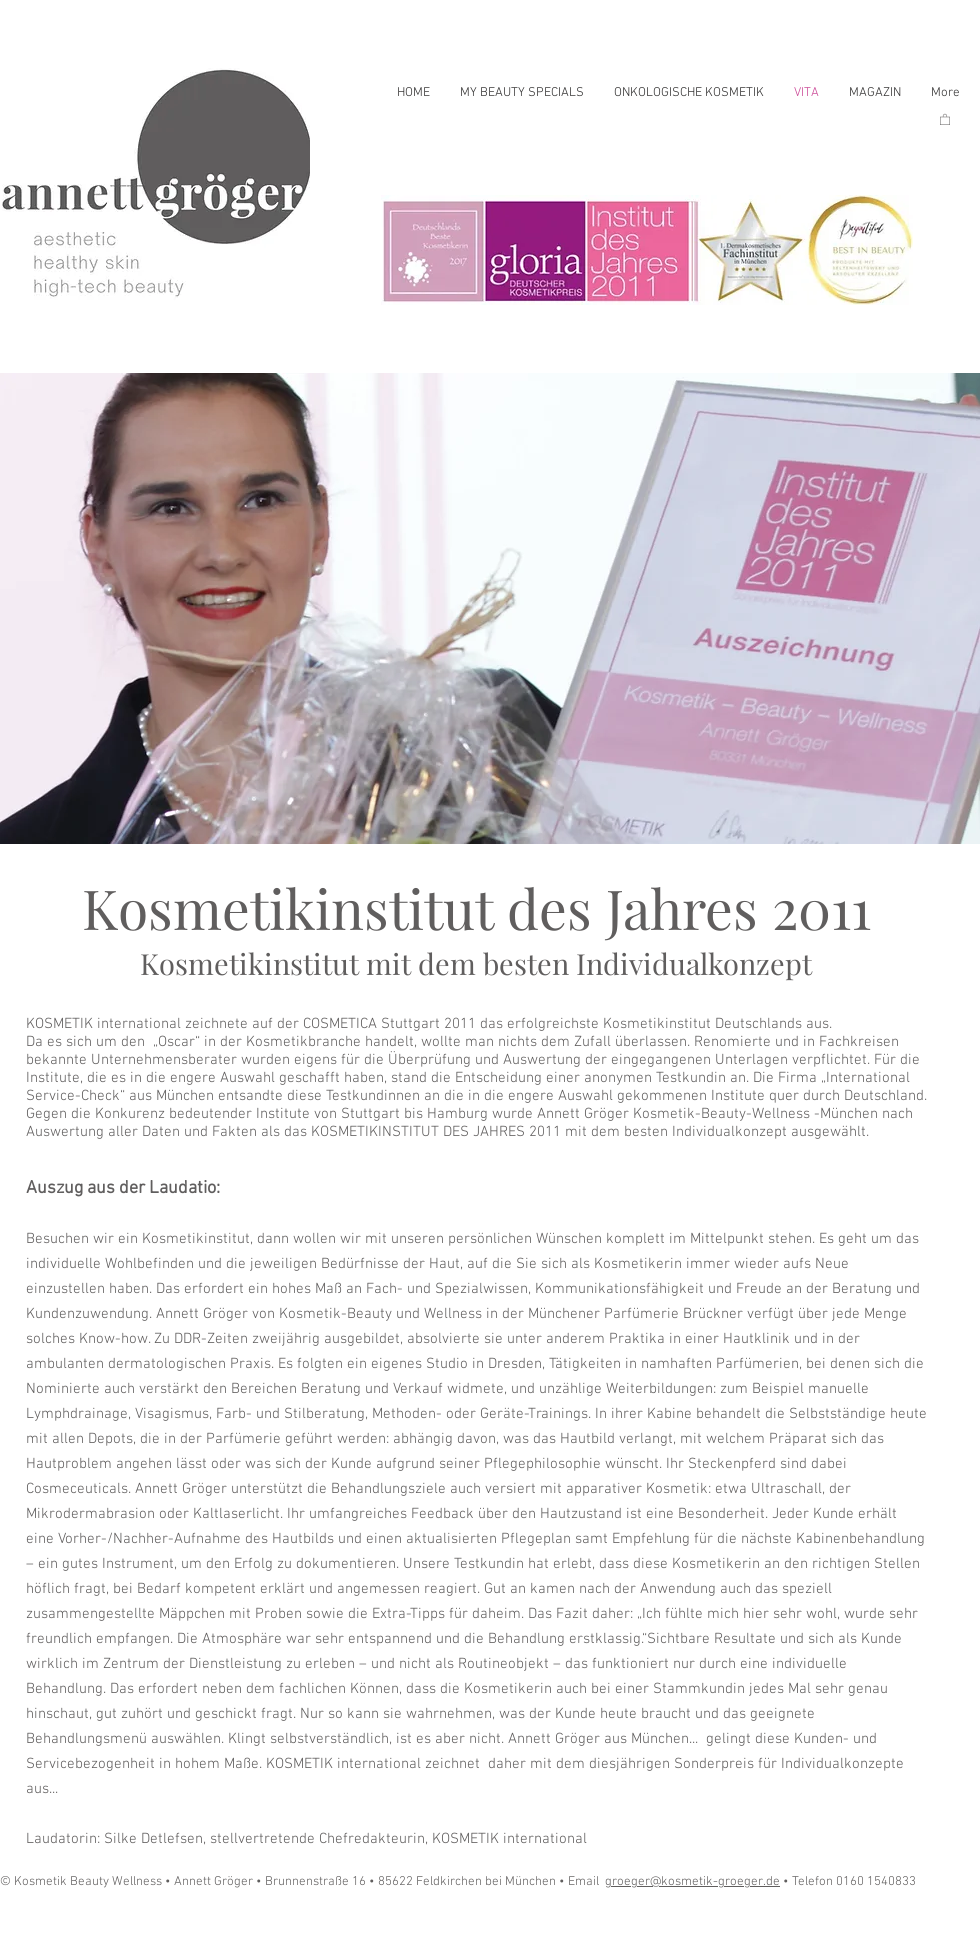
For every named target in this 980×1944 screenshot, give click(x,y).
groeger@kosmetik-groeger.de (692, 1882)
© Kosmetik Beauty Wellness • (87, 1882)
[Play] (40, 1922)
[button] (945, 119)
